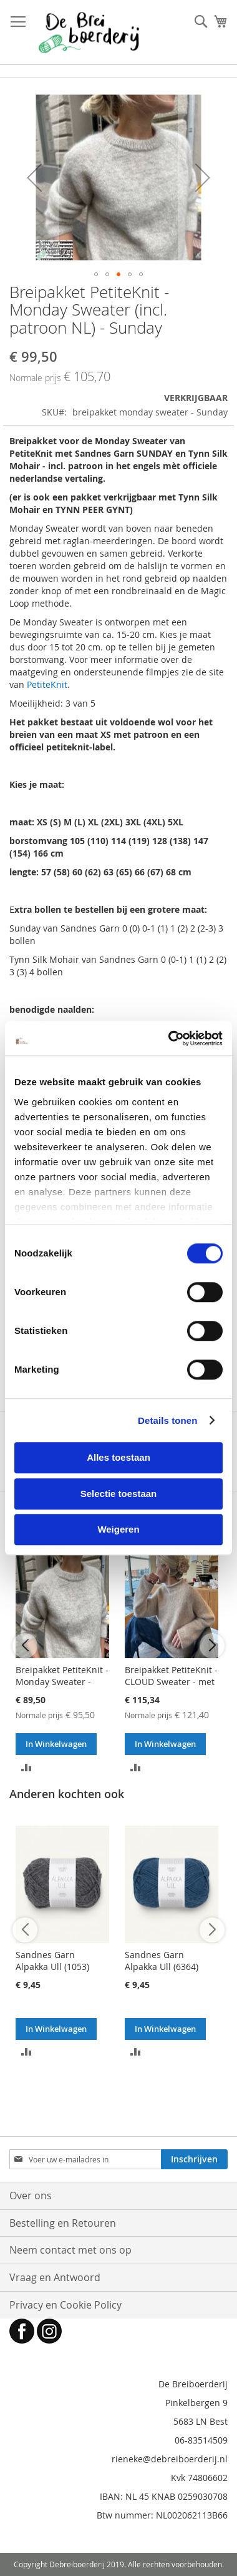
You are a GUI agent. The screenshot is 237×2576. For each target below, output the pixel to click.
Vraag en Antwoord (54, 2277)
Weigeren (118, 1529)
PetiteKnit (47, 684)
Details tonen (167, 1420)
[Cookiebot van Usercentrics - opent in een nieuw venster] (169, 1038)
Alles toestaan (118, 1457)
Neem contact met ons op (70, 2250)
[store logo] (88, 32)
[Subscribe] (194, 2159)
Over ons (30, 2195)
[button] (34, 177)
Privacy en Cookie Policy (65, 2305)
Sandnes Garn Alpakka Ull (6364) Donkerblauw (161, 1966)
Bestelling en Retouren (62, 2223)
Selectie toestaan (118, 1493)
